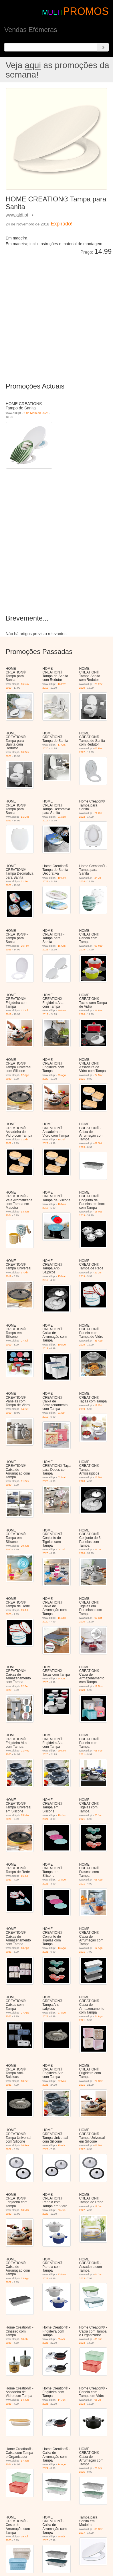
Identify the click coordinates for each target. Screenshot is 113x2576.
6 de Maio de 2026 (35, 413)
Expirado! (61, 224)
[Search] (103, 47)
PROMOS (86, 11)
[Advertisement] (56, 314)
